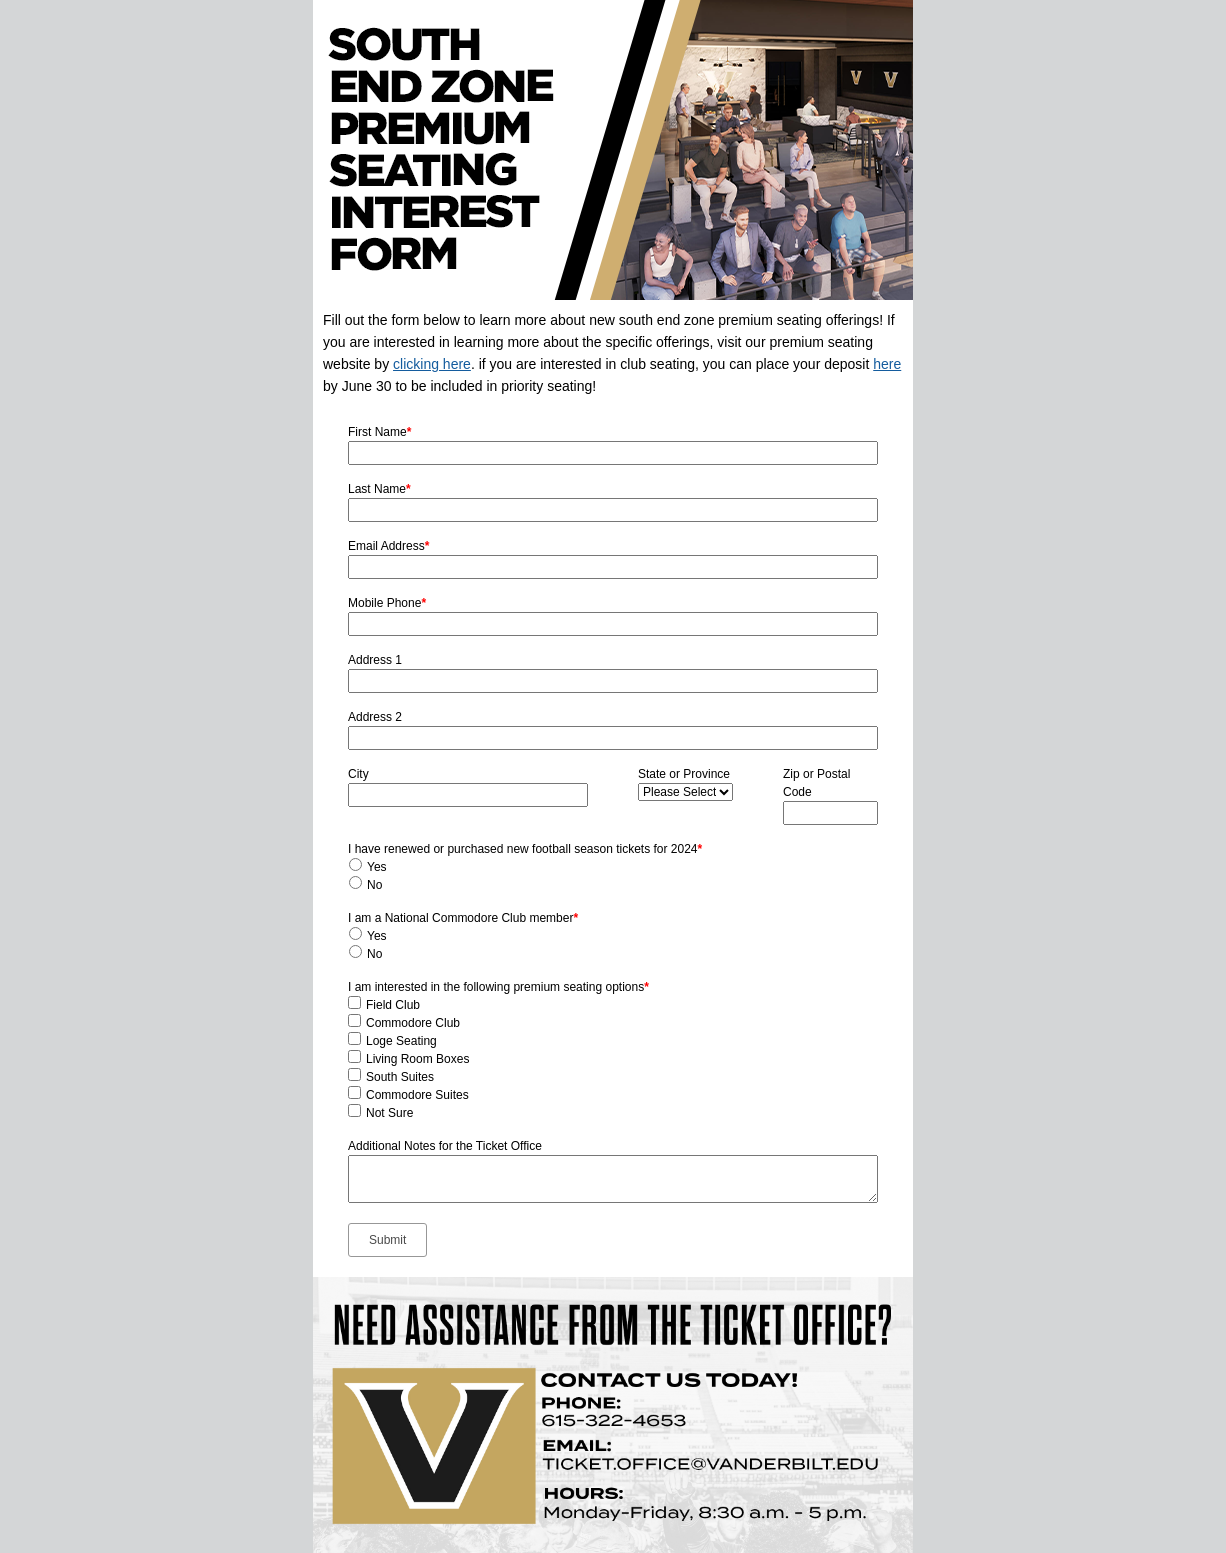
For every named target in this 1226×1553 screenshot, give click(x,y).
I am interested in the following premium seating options (498, 987)
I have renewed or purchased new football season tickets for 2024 (525, 849)
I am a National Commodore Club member (463, 918)
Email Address (388, 546)
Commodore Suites (417, 1095)
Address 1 (375, 660)
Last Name (379, 489)
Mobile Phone (387, 603)
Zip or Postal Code (816, 783)
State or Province (684, 774)
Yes (377, 867)
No (374, 885)
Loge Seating (401, 1041)
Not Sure (389, 1113)
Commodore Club (413, 1023)
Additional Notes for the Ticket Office (445, 1146)
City (358, 774)
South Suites (400, 1077)
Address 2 (375, 717)
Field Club (393, 1005)
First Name (379, 432)
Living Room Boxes (417, 1059)
